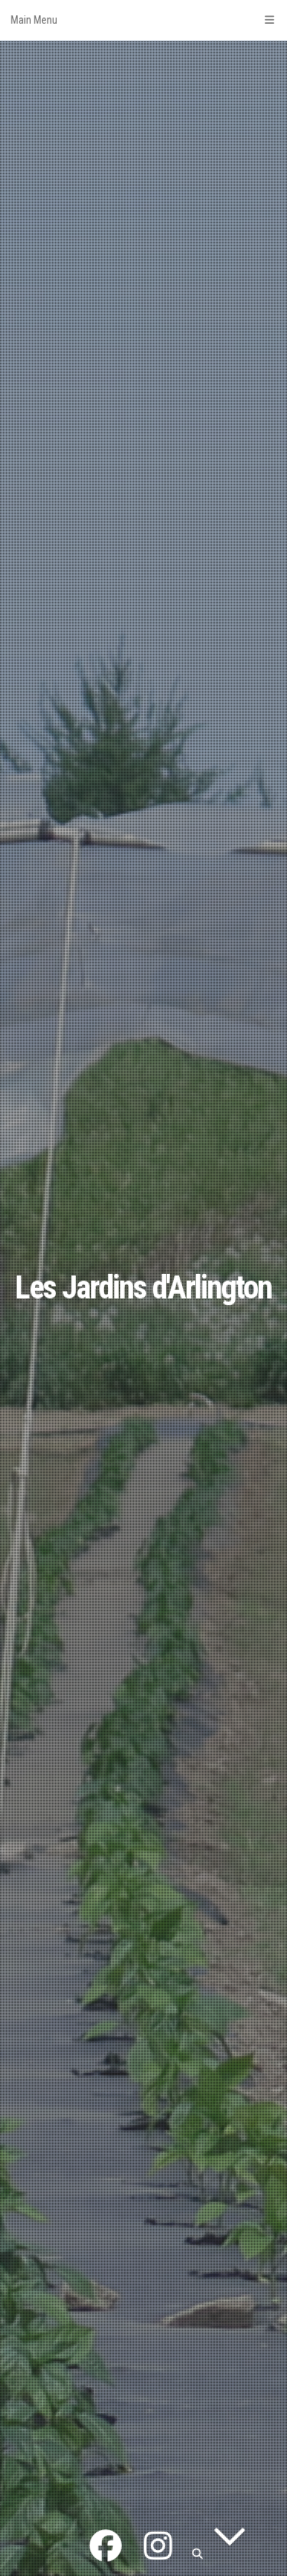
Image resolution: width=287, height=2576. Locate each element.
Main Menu (143, 20)
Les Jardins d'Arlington (143, 1287)
